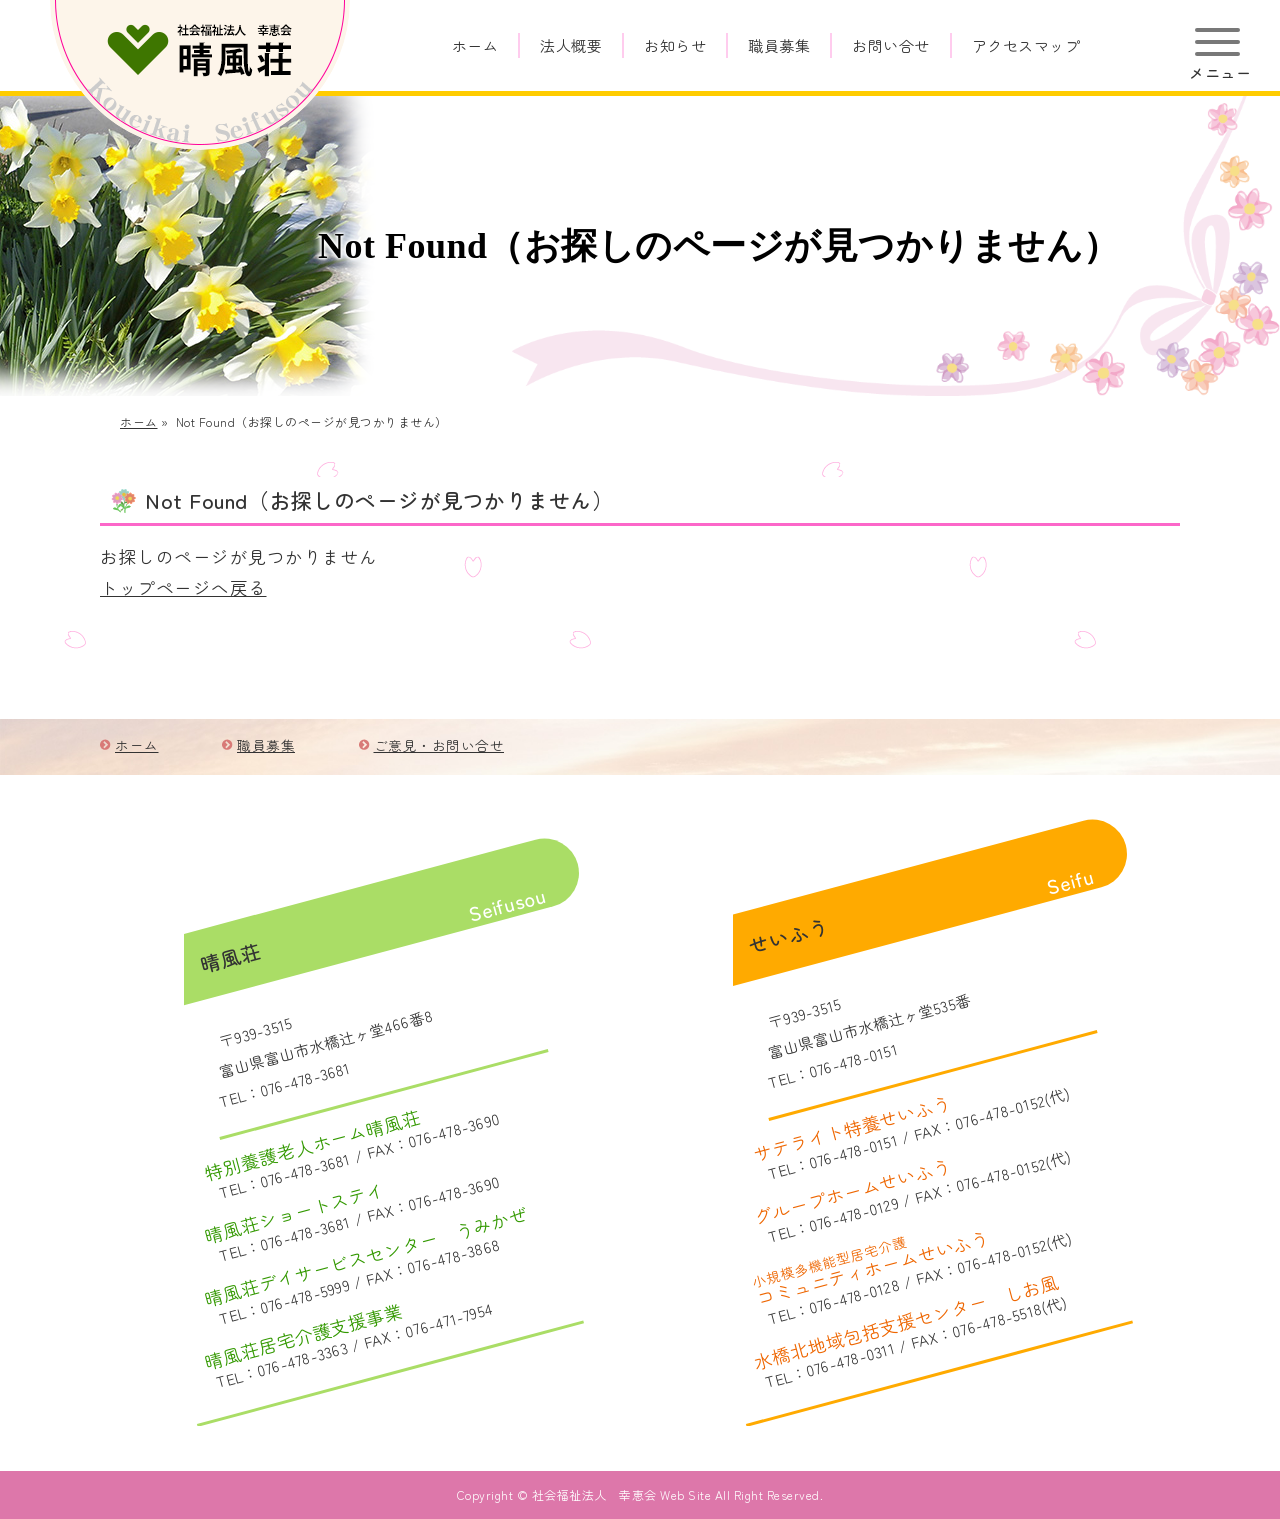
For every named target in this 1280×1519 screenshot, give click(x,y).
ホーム (475, 45)
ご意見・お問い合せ (439, 745)
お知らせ (675, 45)
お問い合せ (891, 45)
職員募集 (779, 45)
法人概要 (571, 45)
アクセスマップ (1026, 45)
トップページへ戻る (183, 587)
